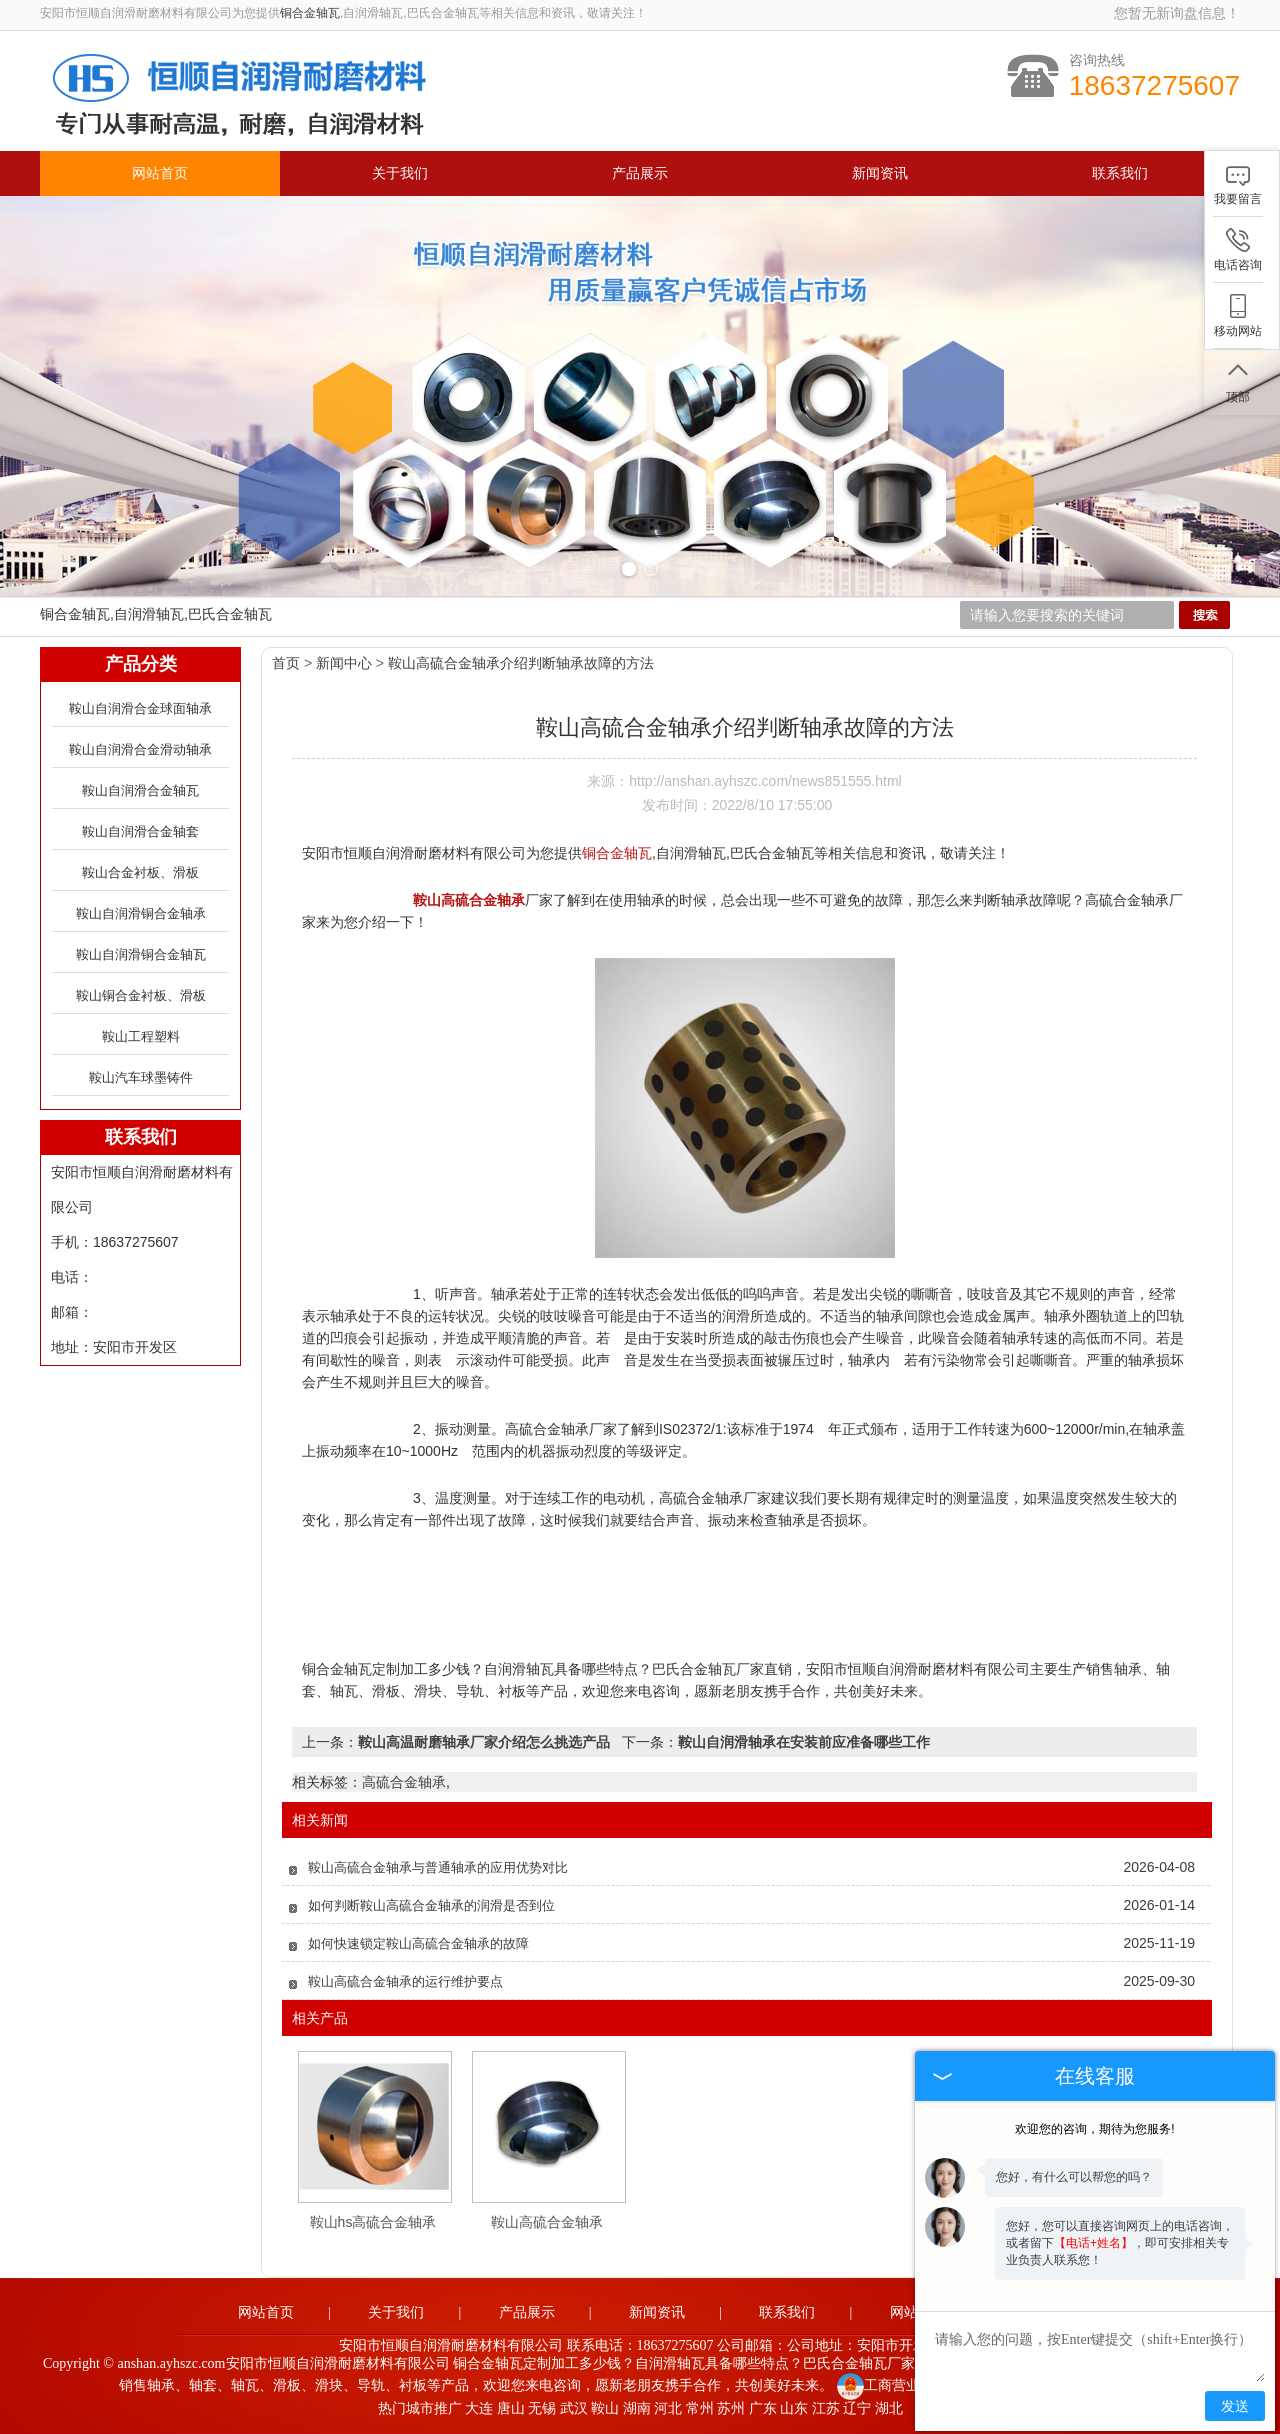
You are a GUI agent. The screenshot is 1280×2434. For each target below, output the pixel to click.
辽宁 (857, 2408)
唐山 (511, 2408)
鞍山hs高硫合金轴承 (373, 2222)
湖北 (889, 2408)
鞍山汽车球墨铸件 (141, 1077)
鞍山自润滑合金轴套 (140, 831)
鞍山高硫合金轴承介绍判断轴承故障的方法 (521, 663)
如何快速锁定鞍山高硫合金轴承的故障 (418, 1943)
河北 (668, 2408)
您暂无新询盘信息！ (1177, 13)
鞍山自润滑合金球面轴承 (140, 708)
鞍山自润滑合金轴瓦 (140, 790)
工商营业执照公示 (906, 2385)
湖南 (637, 2408)
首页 (286, 663)
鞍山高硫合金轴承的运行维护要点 (405, 1981)
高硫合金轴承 (404, 1782)
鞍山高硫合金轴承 (547, 2222)
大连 (479, 2408)
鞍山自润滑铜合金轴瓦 (141, 954)
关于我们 (400, 173)
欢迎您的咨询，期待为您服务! (1094, 2129)
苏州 (731, 2408)
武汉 (574, 2408)
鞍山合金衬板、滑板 (140, 872)
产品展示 (640, 173)
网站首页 (160, 173)
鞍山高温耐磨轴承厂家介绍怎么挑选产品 (484, 1742)
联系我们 (1120, 173)
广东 (763, 2408)
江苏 (826, 2408)
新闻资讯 (880, 173)
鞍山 (605, 2408)
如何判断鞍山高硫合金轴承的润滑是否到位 (431, 1905)
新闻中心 (344, 663)
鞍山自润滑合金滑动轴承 (140, 749)
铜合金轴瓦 (310, 13)
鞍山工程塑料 (141, 1036)
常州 (700, 2408)
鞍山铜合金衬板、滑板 (141, 995)
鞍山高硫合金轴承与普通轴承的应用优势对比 (438, 1867)
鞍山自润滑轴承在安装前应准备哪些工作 (804, 1742)
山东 (794, 2408)
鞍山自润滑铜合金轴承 (141, 913)
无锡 (542, 2408)
